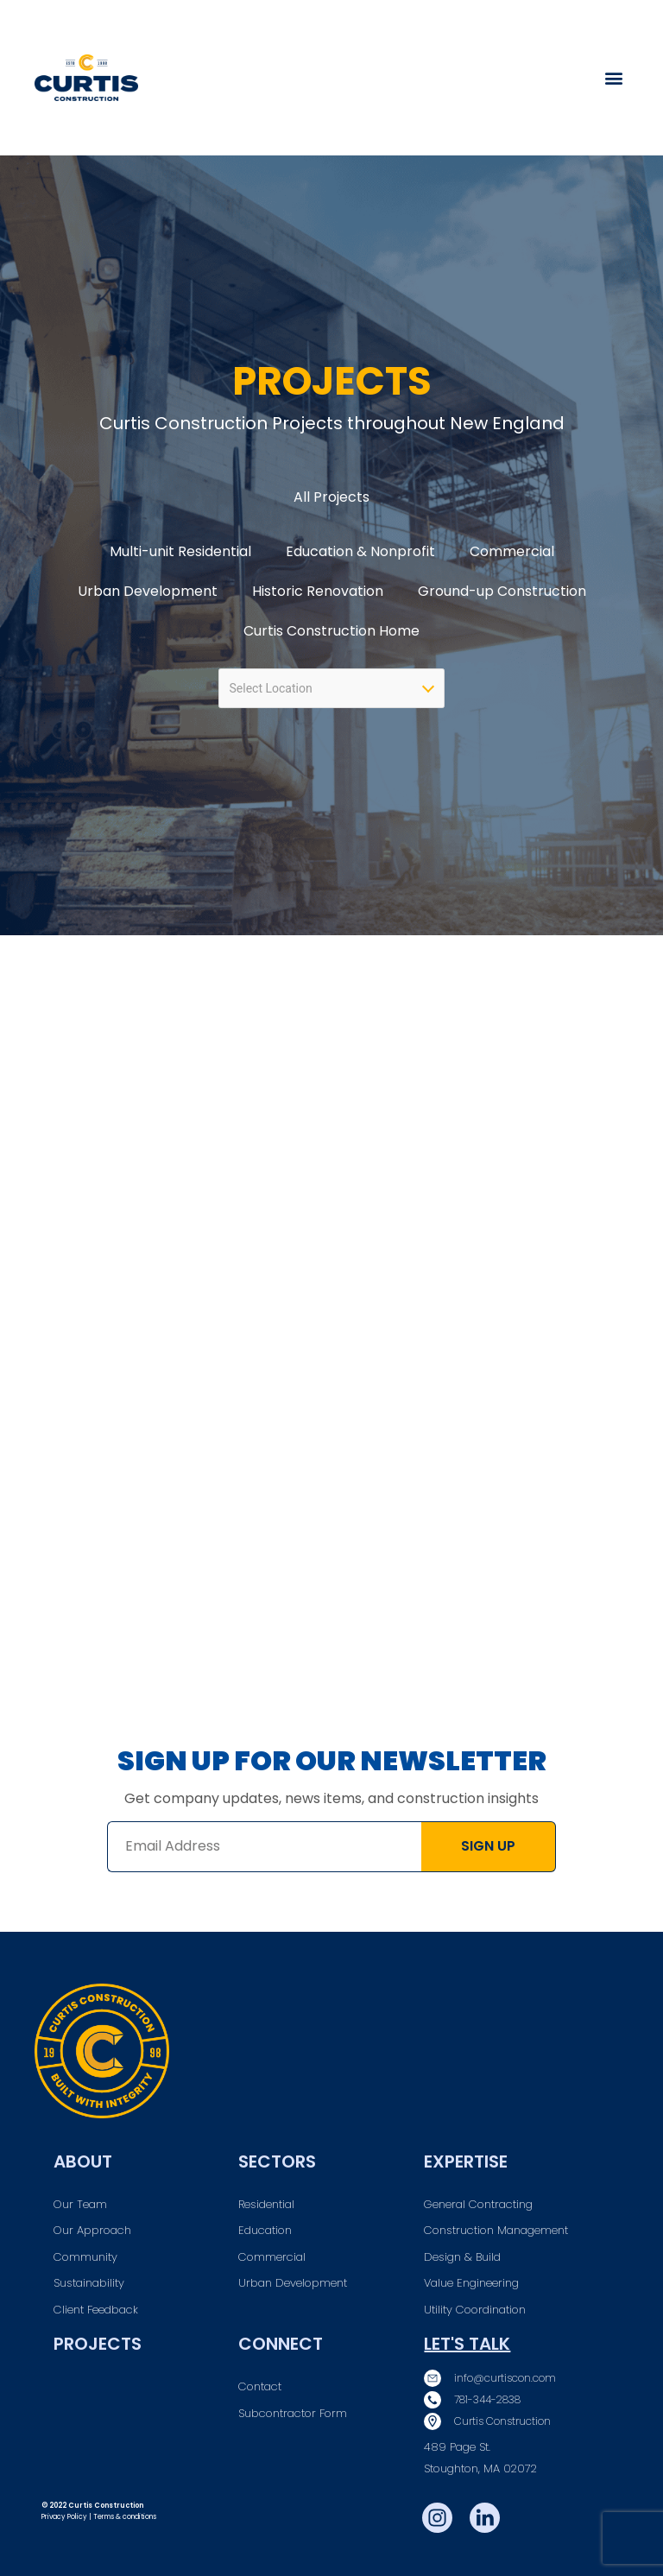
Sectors (277, 2161)
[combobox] (331, 688)
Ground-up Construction (502, 591)
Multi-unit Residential (180, 551)
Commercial (512, 551)
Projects (98, 2344)
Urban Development (148, 591)
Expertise (466, 2161)
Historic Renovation (317, 591)
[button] (614, 78)
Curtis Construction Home (331, 631)
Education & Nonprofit (360, 551)
